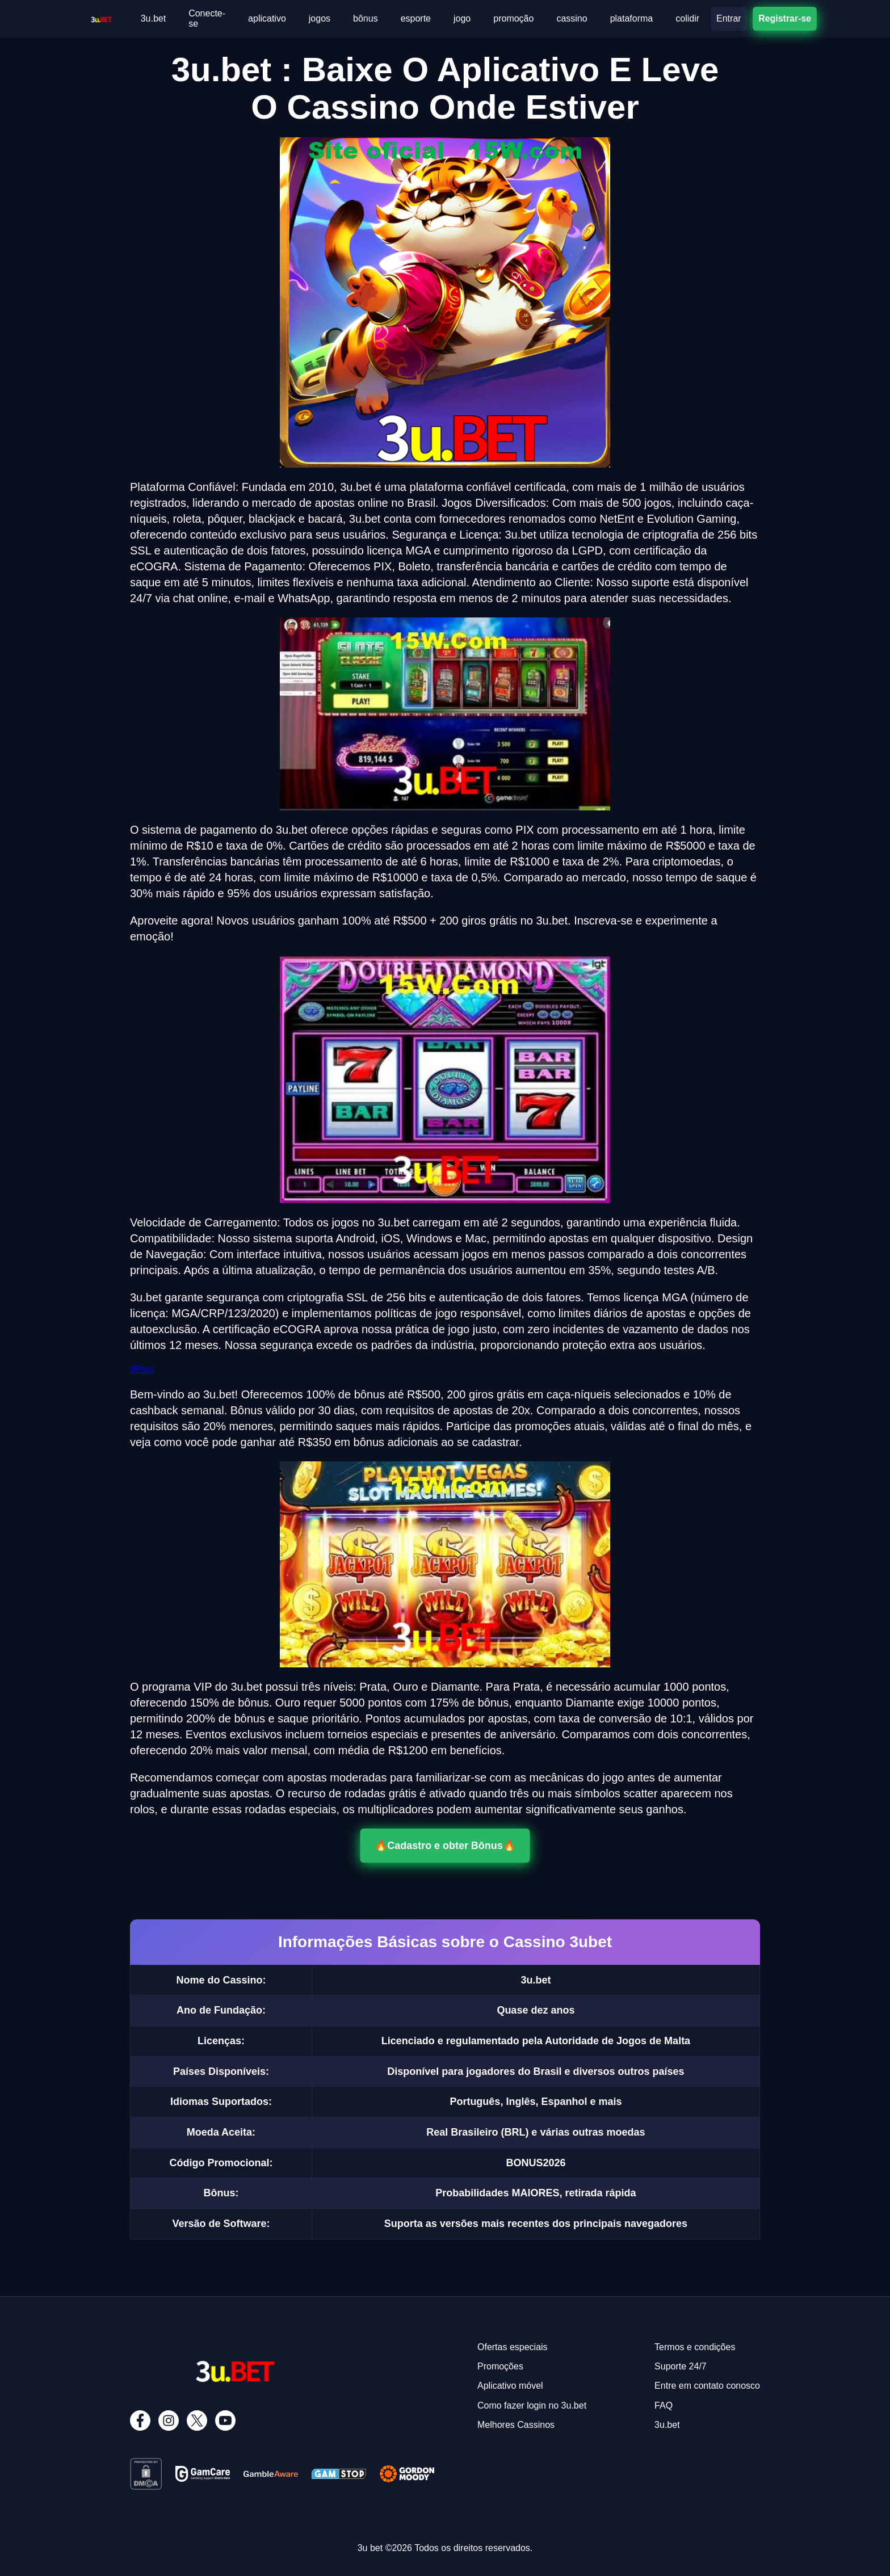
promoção (513, 18)
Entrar (728, 18)
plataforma (631, 18)
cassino (571, 18)
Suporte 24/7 (680, 2366)
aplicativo (267, 18)
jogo (462, 18)
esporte (416, 18)
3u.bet (153, 18)
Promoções (500, 2366)
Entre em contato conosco (707, 2385)
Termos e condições (694, 2347)
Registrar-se (784, 18)
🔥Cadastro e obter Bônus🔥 (445, 1845)
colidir (687, 18)
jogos (319, 18)
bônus (365, 18)
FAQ (663, 2405)
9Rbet (142, 1369)
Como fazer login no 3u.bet (531, 2405)
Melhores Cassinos (516, 2425)
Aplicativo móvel (510, 2385)
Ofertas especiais (512, 2347)
